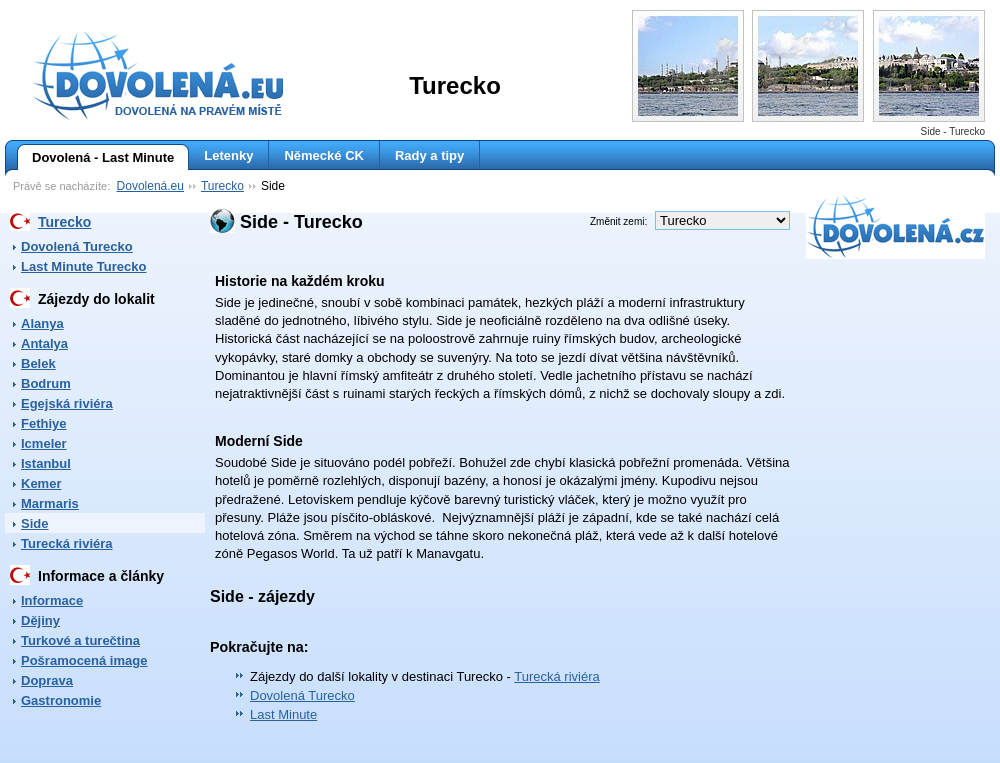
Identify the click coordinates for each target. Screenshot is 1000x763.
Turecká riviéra (67, 543)
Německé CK (324, 155)
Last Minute (283, 714)
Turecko (222, 186)
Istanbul (46, 463)
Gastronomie (61, 700)
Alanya (42, 323)
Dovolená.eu (150, 186)
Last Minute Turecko (83, 266)
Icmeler (44, 443)
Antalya (44, 343)
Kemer (41, 483)
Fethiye (44, 423)
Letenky (228, 155)
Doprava (47, 680)
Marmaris (50, 503)
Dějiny (40, 620)
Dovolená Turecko (77, 246)
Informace (52, 600)
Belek (38, 363)
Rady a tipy (429, 155)
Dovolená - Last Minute (95, 158)
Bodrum (46, 383)
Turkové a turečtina (80, 640)
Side (34, 523)
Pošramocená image (84, 660)
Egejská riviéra (67, 403)
